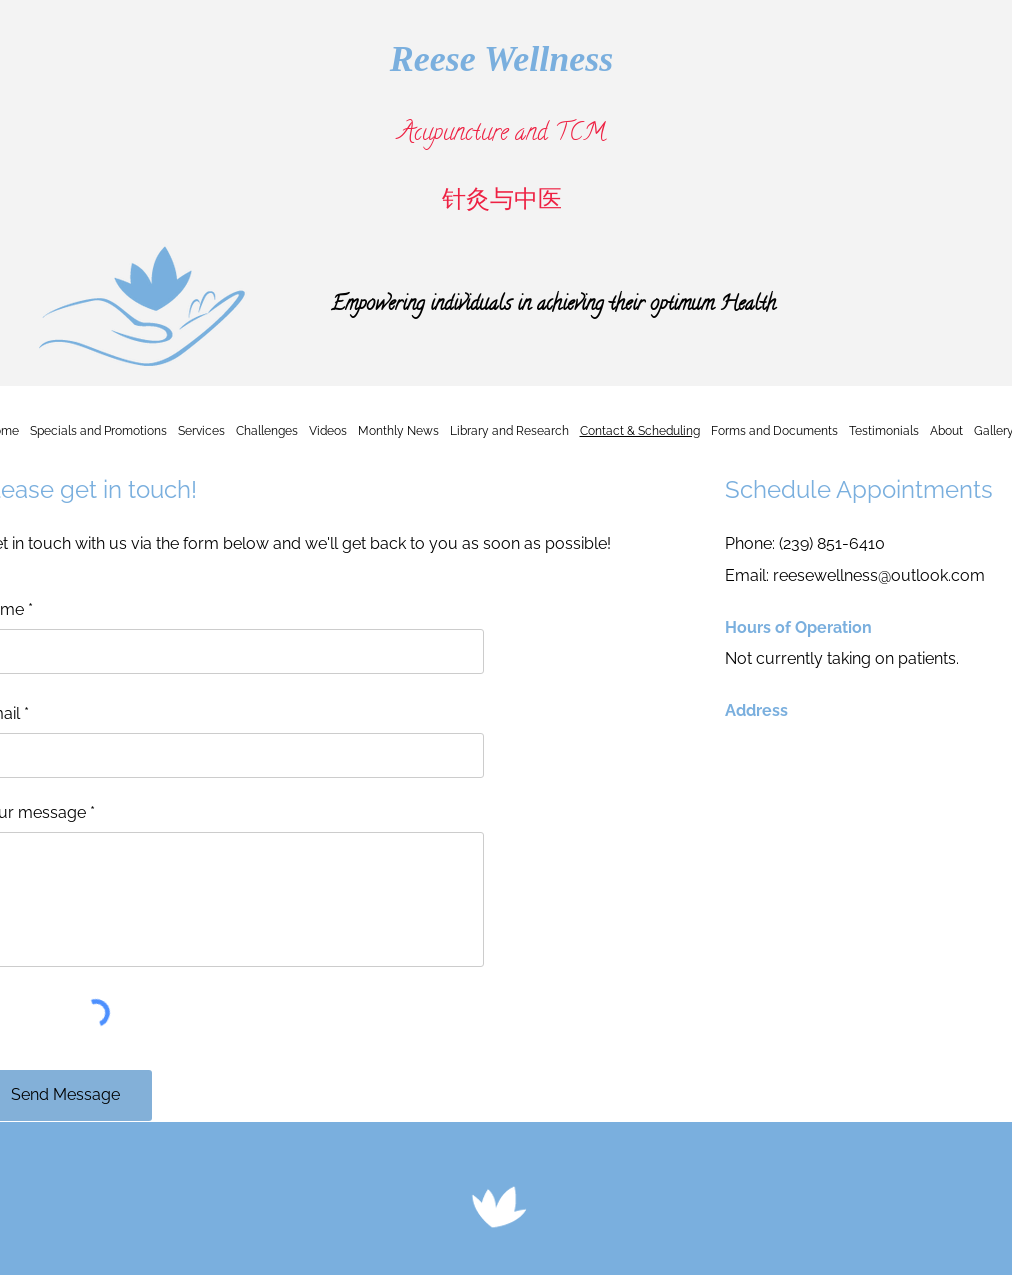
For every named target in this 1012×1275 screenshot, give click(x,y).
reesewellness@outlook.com (879, 575)
